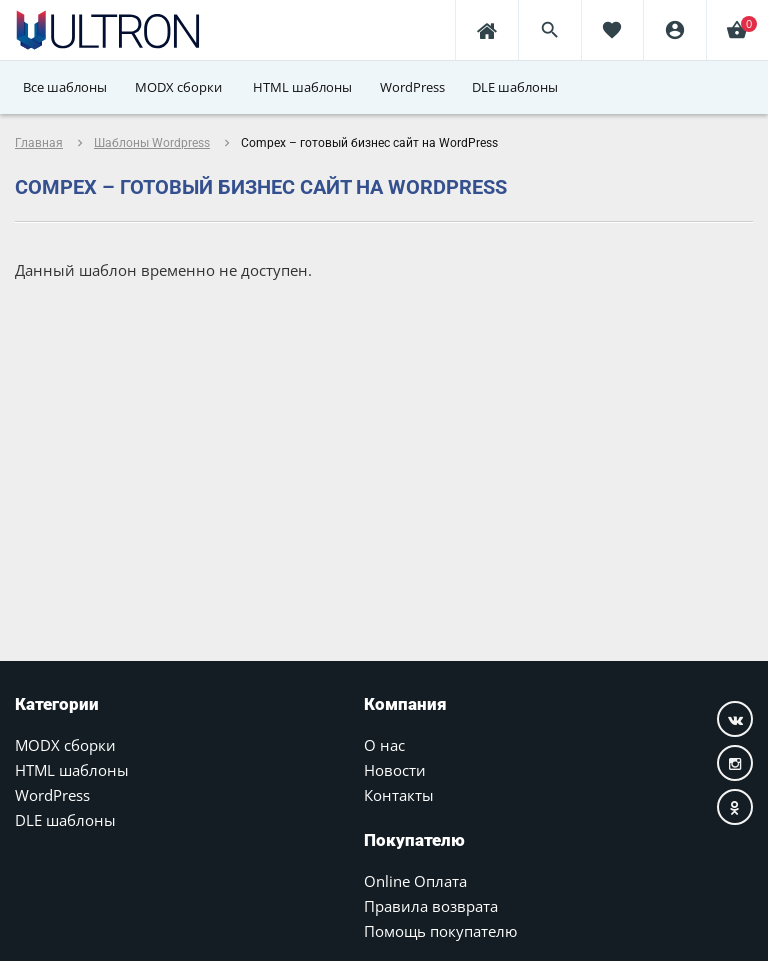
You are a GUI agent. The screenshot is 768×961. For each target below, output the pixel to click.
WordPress (52, 795)
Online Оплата (415, 881)
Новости (395, 770)
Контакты (399, 795)
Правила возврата (431, 906)
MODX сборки (65, 745)
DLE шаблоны (65, 820)
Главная (39, 143)
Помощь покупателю (440, 931)
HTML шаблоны (72, 770)
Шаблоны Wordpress (152, 143)
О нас (384, 745)
